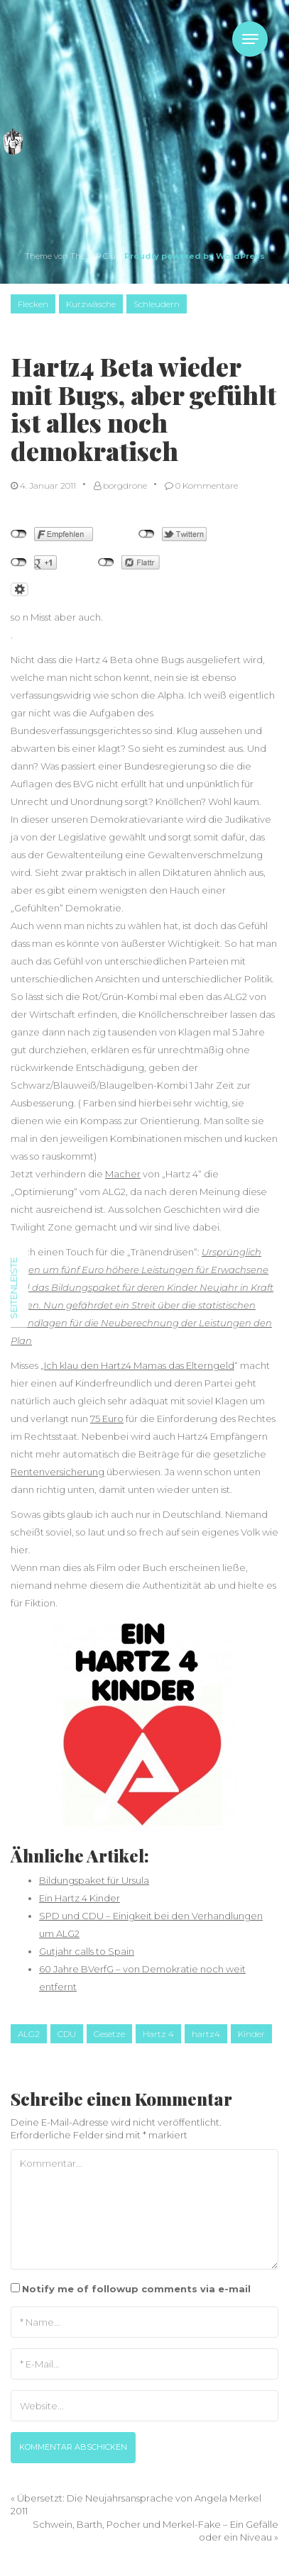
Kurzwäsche (91, 304)
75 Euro (107, 1418)
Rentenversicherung (57, 1471)
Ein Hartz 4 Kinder (79, 1898)
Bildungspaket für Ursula (94, 1880)
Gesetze (109, 2033)
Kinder (251, 2033)
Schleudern (156, 304)
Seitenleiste (13, 1288)
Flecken (33, 304)
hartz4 (206, 2033)
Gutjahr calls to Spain (86, 1951)
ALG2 (29, 2033)
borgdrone (120, 485)
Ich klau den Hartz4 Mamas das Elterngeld (139, 1365)
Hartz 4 (158, 2033)
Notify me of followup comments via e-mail (136, 2288)
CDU (67, 2033)
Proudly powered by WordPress (194, 256)
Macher (123, 1173)
